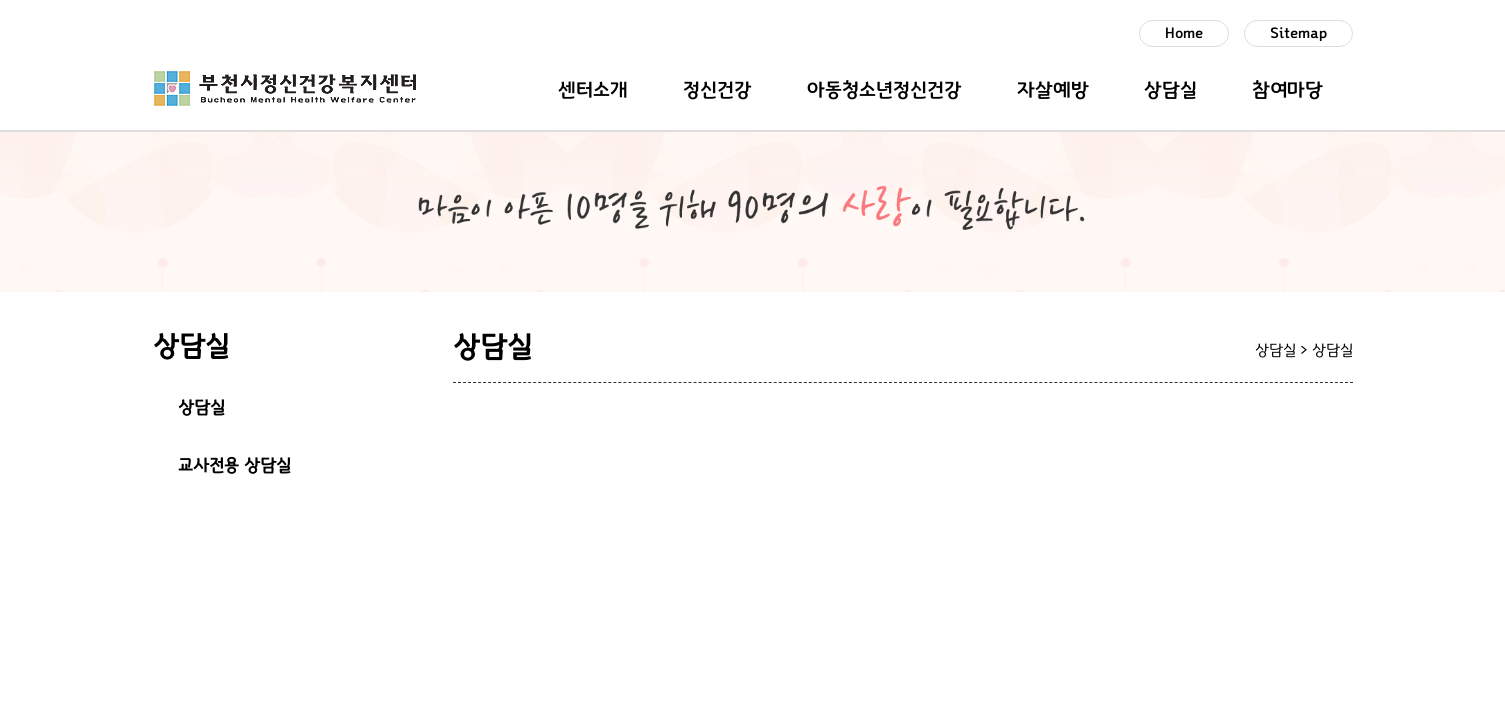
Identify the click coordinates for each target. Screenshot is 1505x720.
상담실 (1170, 90)
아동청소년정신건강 (884, 90)
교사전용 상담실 (234, 466)
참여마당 (1287, 90)
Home (1184, 33)
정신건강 (717, 90)
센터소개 (593, 90)
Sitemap (1298, 33)
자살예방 (1053, 90)
